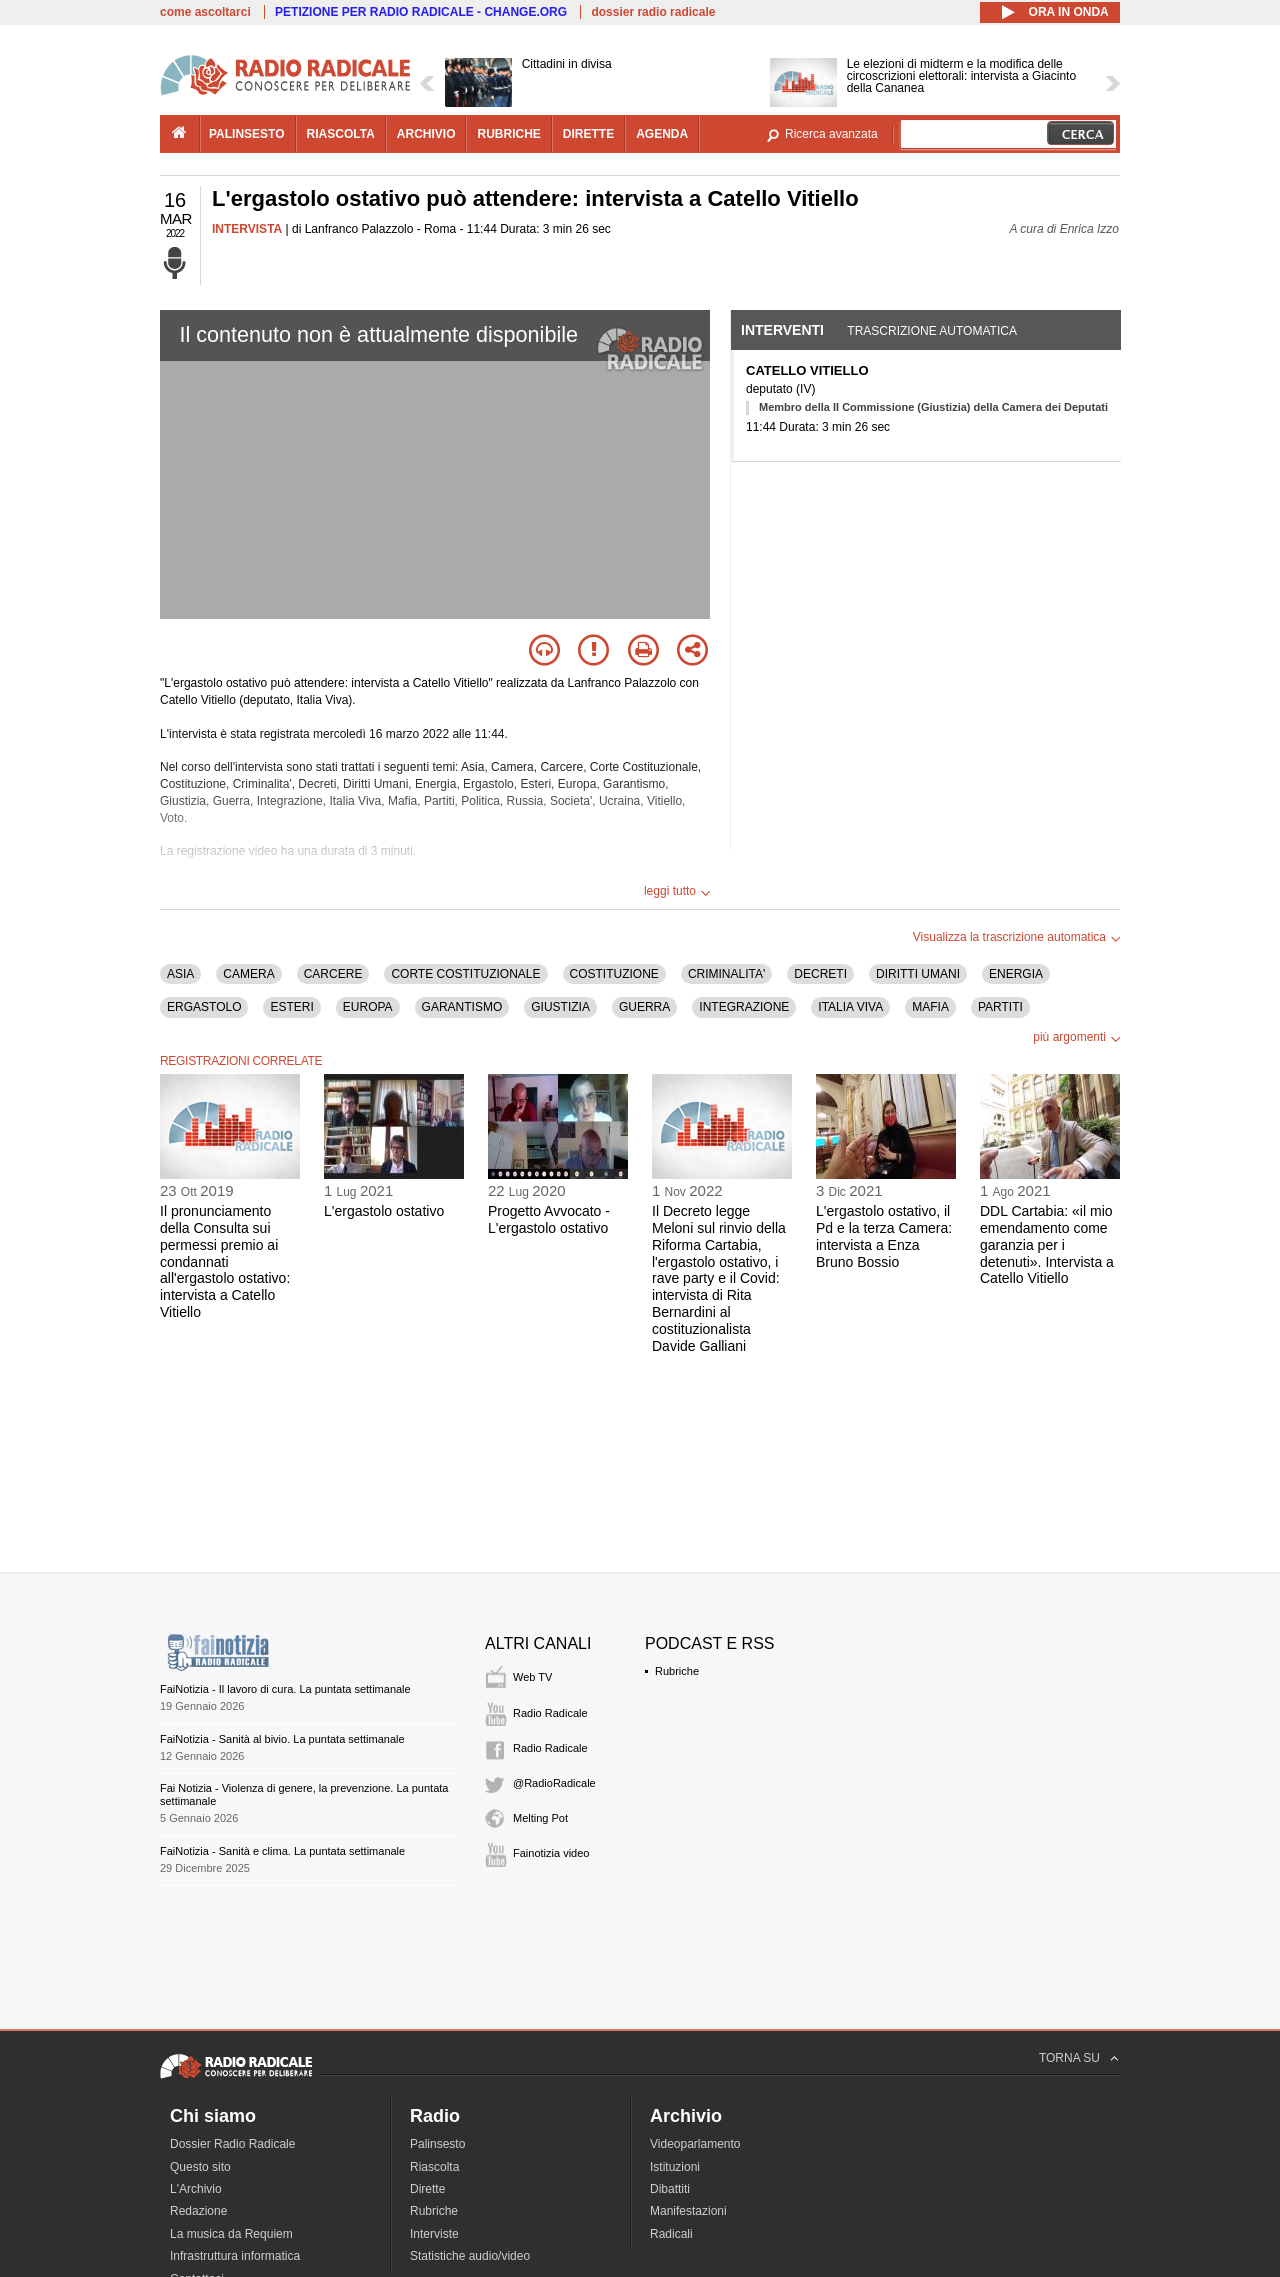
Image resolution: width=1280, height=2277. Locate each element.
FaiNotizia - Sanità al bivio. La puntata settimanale (282, 1739)
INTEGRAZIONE (744, 1007)
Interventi (782, 330)
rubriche (508, 134)
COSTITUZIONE (614, 974)
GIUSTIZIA (560, 1007)
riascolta (341, 134)
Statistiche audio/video (470, 2256)
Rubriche (677, 1671)
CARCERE (333, 974)
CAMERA (248, 974)
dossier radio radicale (653, 12)
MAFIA (930, 1007)
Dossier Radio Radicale (232, 2144)
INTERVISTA (247, 229)
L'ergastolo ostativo (384, 1211)
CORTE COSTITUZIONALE (465, 974)
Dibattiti (670, 2189)
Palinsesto (437, 2144)
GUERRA (644, 1007)
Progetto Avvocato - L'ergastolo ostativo (549, 1219)
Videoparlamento (695, 2144)
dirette (588, 134)
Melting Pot (540, 1818)
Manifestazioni (688, 2211)
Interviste (434, 2234)
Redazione (198, 2211)
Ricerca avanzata (831, 134)
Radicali (671, 2234)
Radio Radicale (550, 1713)
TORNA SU (1069, 2058)
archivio (426, 134)
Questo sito (200, 2167)
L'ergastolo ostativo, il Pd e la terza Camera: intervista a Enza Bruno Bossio (884, 1236)
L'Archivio (196, 2189)
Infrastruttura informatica (235, 2256)
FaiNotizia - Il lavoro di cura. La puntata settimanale (285, 1689)
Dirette (427, 2189)
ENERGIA (1016, 974)
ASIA (180, 974)
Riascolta (434, 2167)
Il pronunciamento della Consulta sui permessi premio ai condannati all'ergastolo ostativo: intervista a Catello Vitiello (225, 1261)
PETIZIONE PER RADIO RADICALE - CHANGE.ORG (421, 12)
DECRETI (820, 974)
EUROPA (368, 1007)
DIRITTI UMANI (918, 974)
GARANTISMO (462, 1007)
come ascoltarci (205, 12)
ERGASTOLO (204, 1007)
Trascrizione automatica (932, 331)
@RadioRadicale (554, 1783)
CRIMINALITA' (726, 974)
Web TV (532, 1677)
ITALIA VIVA (850, 1007)
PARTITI (1000, 1007)
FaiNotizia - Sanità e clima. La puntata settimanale (282, 1851)
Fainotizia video (551, 1853)
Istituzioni (675, 2167)
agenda (662, 134)
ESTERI (291, 1007)
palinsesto (247, 134)
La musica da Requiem (231, 2234)
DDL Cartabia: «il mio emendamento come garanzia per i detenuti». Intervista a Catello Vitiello (1047, 1244)
